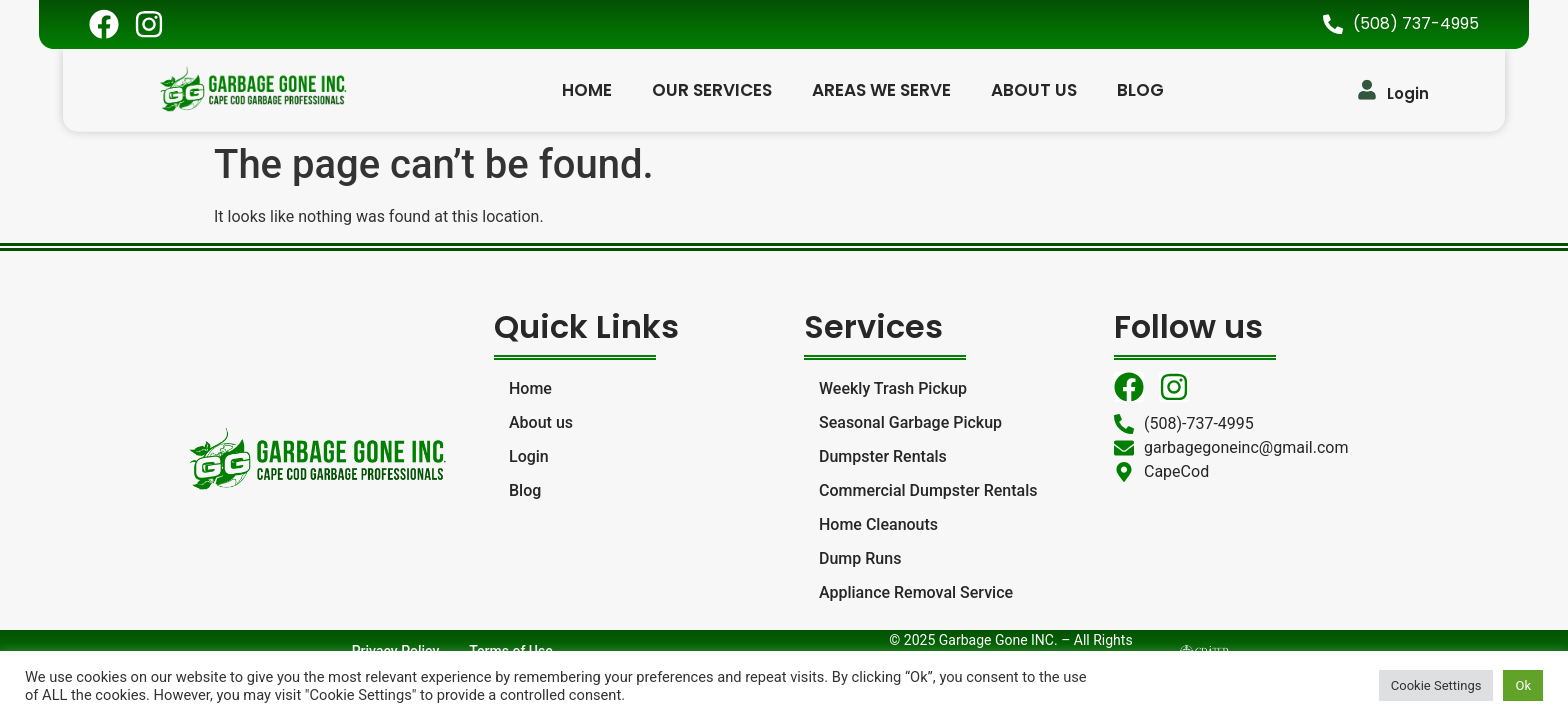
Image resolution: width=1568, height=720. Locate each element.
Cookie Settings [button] (1436, 685)
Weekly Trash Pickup (893, 388)
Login (1408, 91)
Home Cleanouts (878, 524)
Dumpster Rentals (883, 456)
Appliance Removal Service (916, 592)
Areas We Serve (881, 88)
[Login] (1367, 88)
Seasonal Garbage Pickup (910, 422)
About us (1034, 88)
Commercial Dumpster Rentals (928, 490)
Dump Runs (860, 558)
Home (587, 88)
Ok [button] (1523, 685)
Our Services (712, 88)
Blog (1140, 88)
